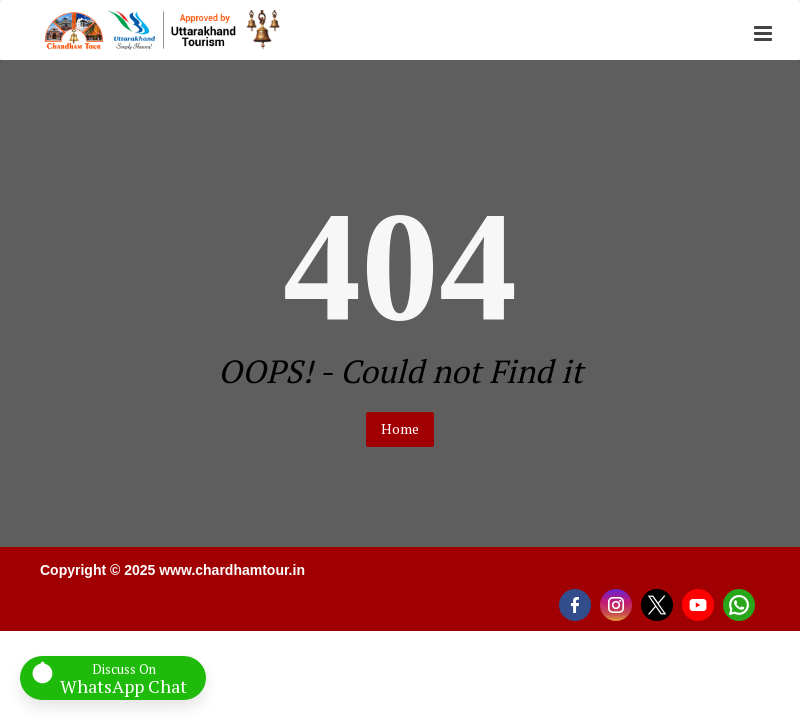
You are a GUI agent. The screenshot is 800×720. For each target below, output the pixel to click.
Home (400, 428)
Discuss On (123, 678)
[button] (763, 34)
